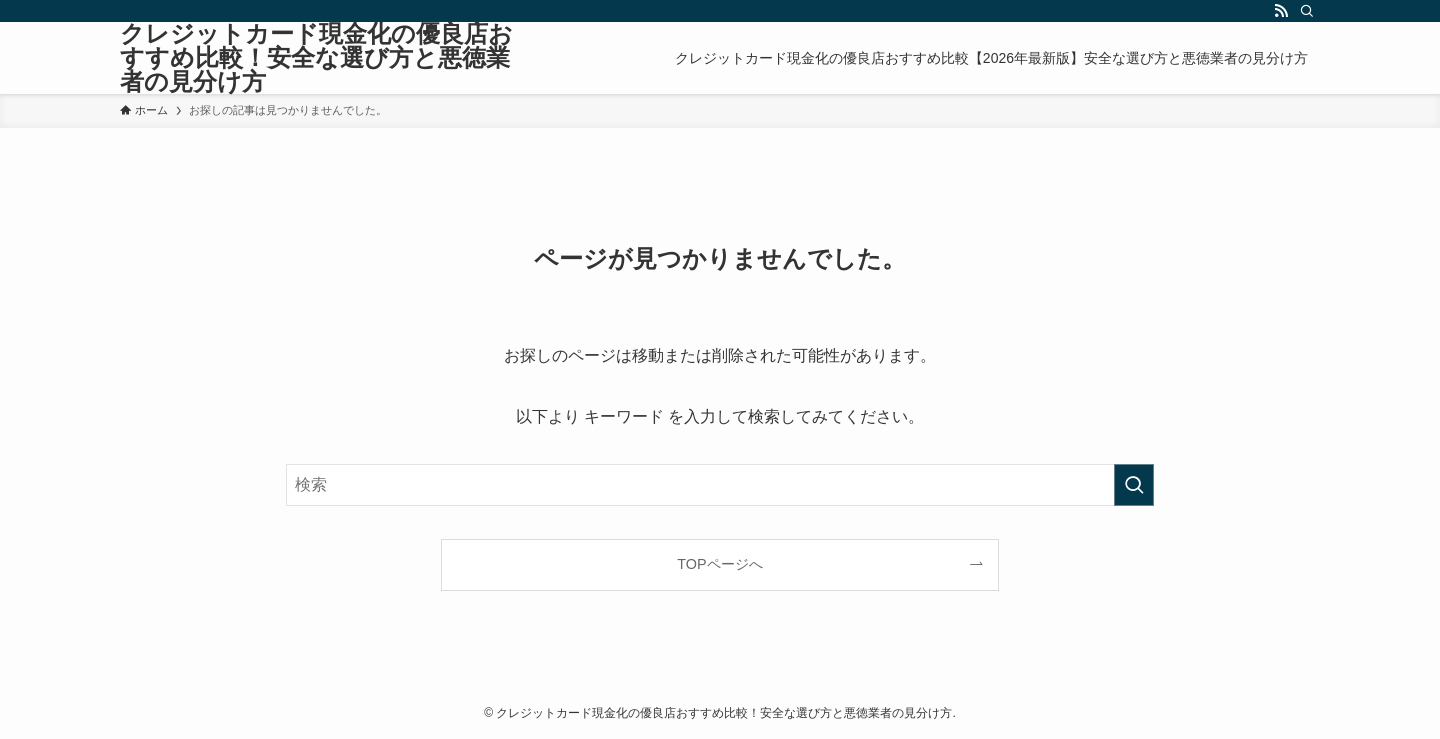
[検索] (1307, 11)
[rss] (1281, 11)
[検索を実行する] (1134, 485)
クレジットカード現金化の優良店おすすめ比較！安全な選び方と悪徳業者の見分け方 (316, 58)
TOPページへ (719, 564)
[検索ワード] (720, 485)
